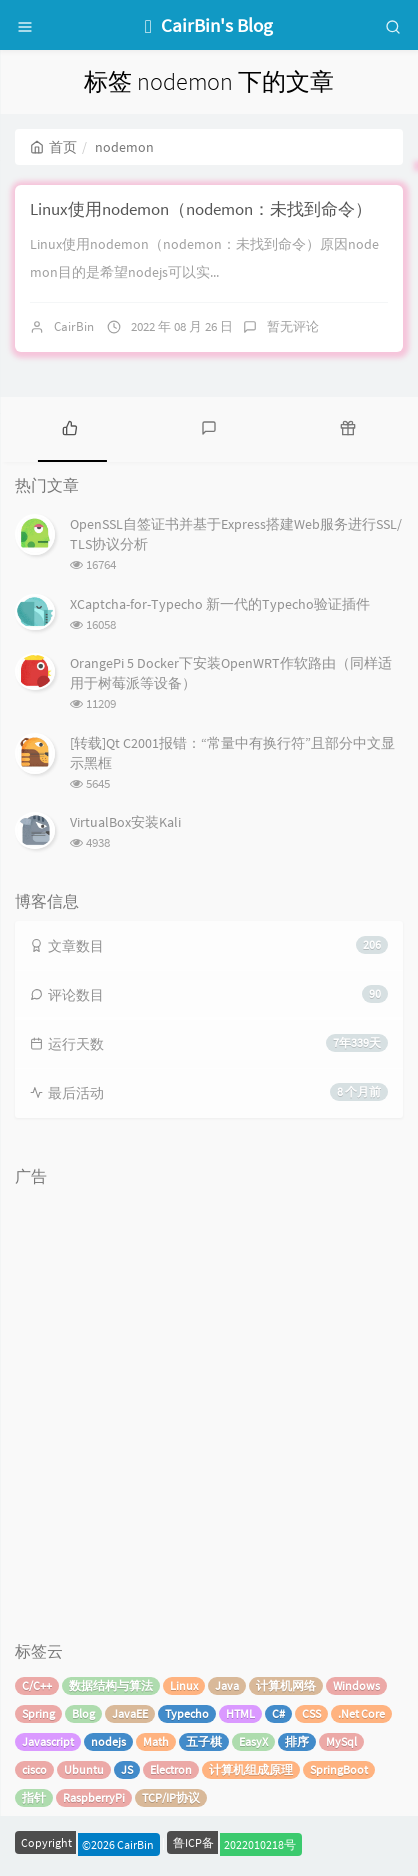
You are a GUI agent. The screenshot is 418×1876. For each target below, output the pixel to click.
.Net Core (361, 1713)
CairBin (74, 326)
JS (127, 1769)
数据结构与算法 (111, 1685)
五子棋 (204, 1741)
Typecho (187, 1713)
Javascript (48, 1741)
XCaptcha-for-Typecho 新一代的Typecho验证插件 (220, 604)
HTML (240, 1713)
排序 (297, 1741)
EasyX (253, 1741)
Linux (184, 1685)
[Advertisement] (209, 1404)
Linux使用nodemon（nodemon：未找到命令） (201, 209)
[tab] (69, 427)
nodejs (108, 1741)
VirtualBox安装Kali (125, 822)
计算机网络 (286, 1685)
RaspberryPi (94, 1797)
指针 (34, 1797)
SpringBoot (339, 1769)
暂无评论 (293, 326)
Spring (38, 1713)
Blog (83, 1713)
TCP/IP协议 (171, 1797)
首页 (53, 147)
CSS (311, 1713)
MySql (341, 1741)
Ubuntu (84, 1769)
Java (227, 1685)
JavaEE (130, 1713)
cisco (34, 1769)
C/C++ (37, 1685)
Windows (356, 1685)
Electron (171, 1769)
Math (156, 1741)
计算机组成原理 (251, 1769)
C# (278, 1713)
